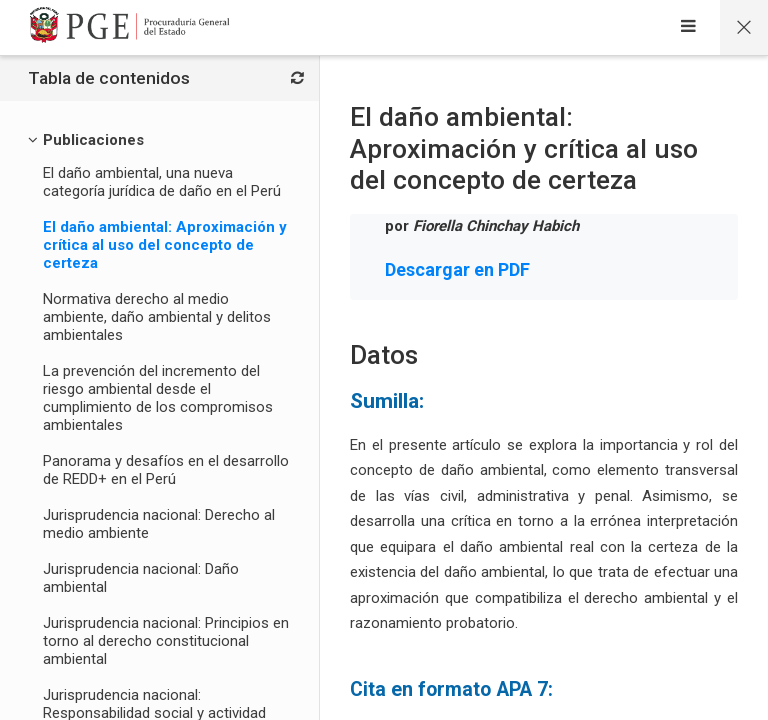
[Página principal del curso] (744, 27)
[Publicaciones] (93, 140)
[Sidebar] (688, 28)
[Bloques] (297, 79)
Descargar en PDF (457, 269)
